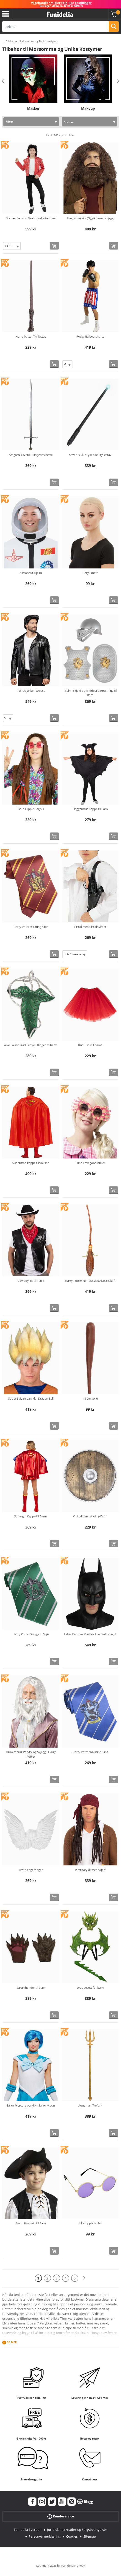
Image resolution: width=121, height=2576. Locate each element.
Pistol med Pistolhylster (90, 927)
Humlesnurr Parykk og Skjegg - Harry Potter (31, 1754)
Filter (9, 121)
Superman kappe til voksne (30, 1163)
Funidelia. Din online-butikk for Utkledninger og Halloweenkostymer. (60, 14)
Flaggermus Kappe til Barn (90, 809)
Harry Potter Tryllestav (30, 336)
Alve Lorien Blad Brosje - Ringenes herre (30, 1045)
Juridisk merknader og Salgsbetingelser (77, 2529)
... (3, 41)
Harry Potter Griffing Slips (30, 927)
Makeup (88, 108)
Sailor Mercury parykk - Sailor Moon (31, 2105)
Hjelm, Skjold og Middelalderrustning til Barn (90, 693)
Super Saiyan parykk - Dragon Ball (31, 1398)
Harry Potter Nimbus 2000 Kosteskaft (90, 1281)
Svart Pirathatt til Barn (31, 2223)
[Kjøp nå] (54, 245)
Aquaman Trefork (90, 2105)
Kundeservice (60, 2516)
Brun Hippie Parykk (31, 809)
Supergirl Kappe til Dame (30, 1516)
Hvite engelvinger (31, 1870)
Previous (3, 81)
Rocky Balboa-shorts (90, 336)
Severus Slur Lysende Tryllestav (90, 455)
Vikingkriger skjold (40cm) (90, 1516)
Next (118, 81)
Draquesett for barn (90, 1988)
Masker (33, 108)
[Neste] (84, 2278)
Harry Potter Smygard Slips (31, 1634)
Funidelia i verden (27, 2529)
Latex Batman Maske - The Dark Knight (90, 1634)
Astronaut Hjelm (31, 573)
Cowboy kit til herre (31, 1281)
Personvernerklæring (45, 2536)
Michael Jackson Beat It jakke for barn (31, 218)
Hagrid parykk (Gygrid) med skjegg (90, 218)
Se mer (12, 2342)
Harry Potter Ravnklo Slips (90, 1752)
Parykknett (90, 573)
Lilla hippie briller (90, 2223)
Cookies (72, 2536)
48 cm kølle (90, 1398)
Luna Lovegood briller (90, 1163)
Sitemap (89, 2536)
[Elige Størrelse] (12, 246)
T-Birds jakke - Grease (30, 691)
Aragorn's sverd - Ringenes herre (31, 455)
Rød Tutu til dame (90, 1045)
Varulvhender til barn (30, 1988)
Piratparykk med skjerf (90, 1870)
